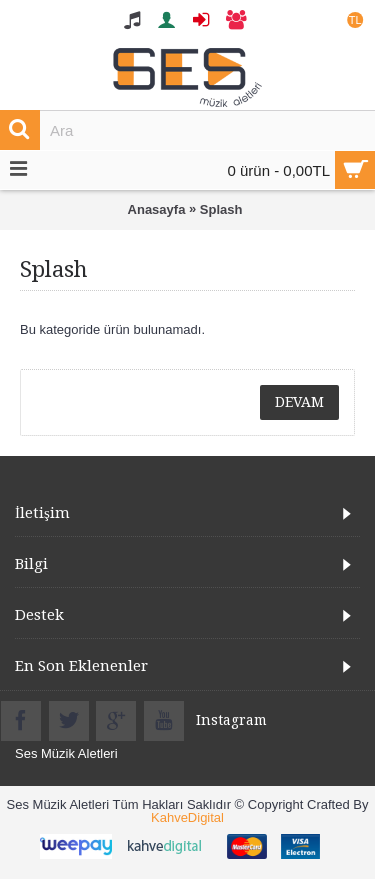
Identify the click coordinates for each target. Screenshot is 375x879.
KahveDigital (187, 817)
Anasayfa (157, 209)
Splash (221, 209)
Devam (299, 402)
